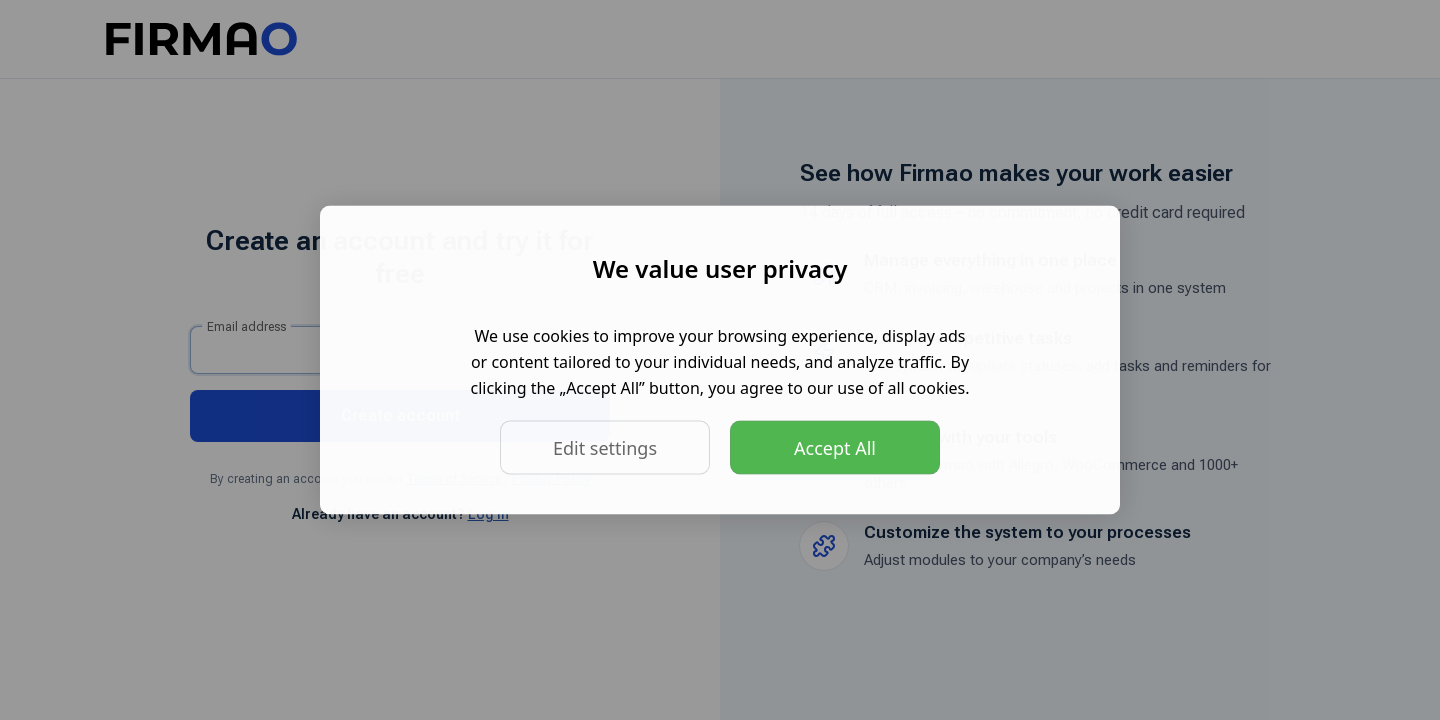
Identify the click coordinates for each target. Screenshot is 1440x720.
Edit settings (605, 448)
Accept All (835, 448)
